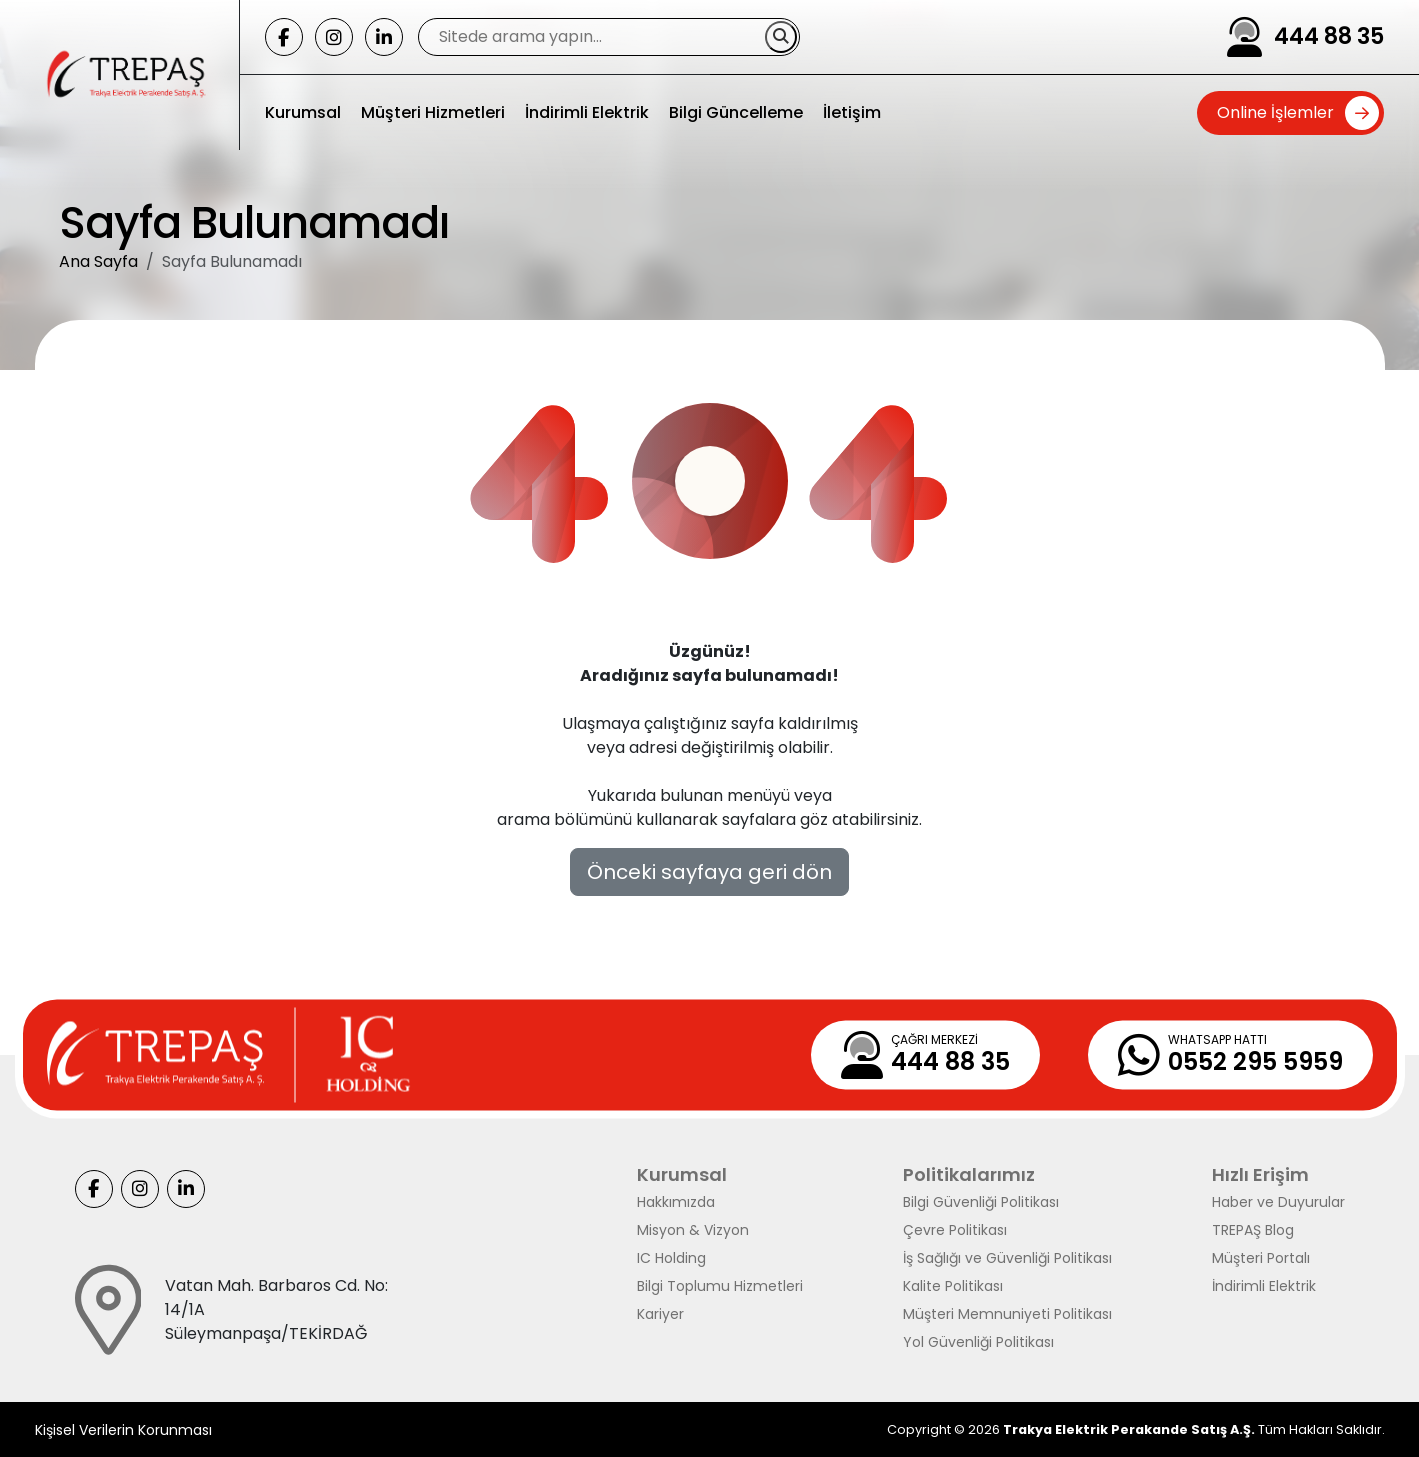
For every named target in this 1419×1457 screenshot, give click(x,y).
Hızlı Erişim (1260, 1174)
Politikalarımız (969, 1174)
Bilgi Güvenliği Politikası (981, 1202)
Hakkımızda (676, 1202)
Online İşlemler (1275, 112)
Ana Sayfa (98, 261)
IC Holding (671, 1258)
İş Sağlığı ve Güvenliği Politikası (1007, 1258)
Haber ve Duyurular (1278, 1202)
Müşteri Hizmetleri (433, 112)
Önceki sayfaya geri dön (709, 872)
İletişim (852, 112)
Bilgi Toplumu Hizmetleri (720, 1286)
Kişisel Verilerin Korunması (123, 1430)
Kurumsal (303, 112)
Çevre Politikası (955, 1230)
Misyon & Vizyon (693, 1230)
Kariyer (660, 1314)
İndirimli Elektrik (587, 112)
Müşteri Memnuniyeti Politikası (1007, 1314)
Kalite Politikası (953, 1286)
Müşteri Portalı (1261, 1258)
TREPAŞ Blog (1253, 1230)
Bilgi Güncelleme (736, 112)
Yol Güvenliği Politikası (978, 1342)
